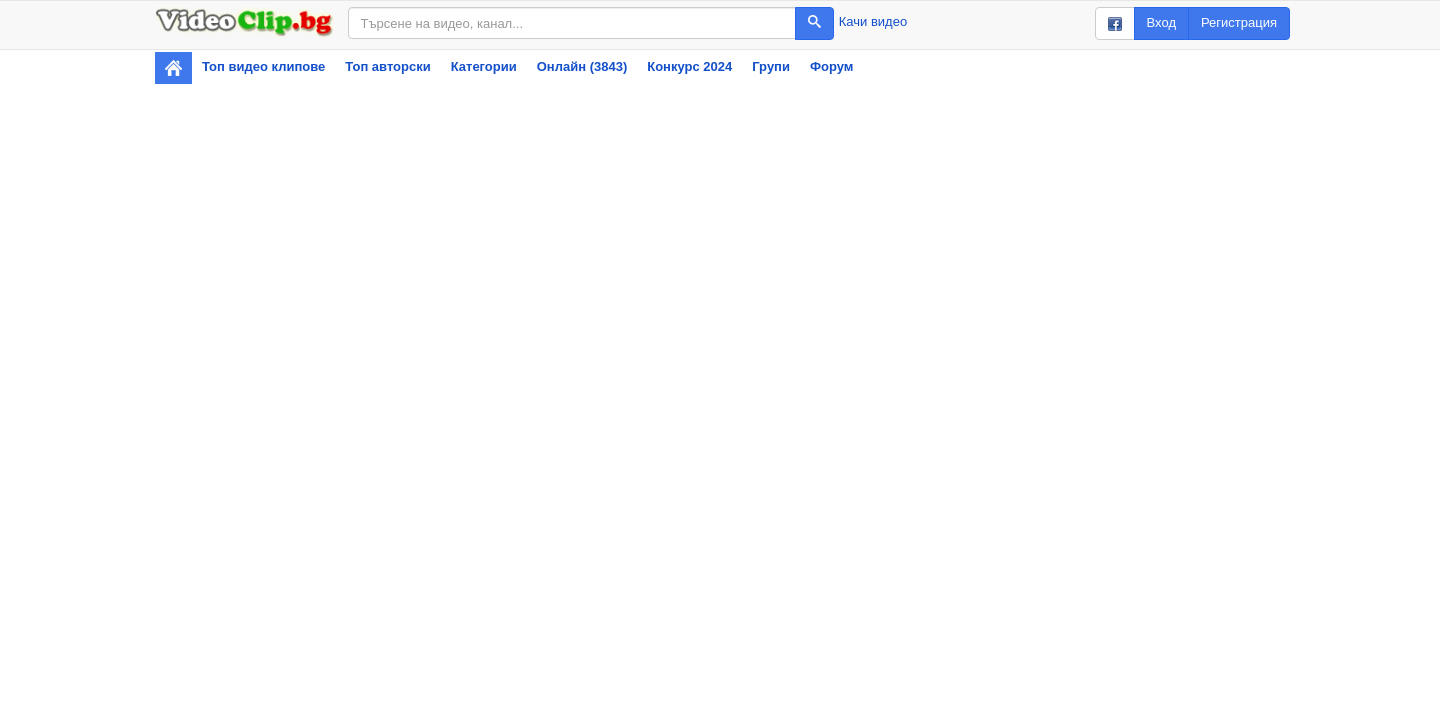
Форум (831, 66)
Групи (771, 66)
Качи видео (873, 21)
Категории (484, 66)
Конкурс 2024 (689, 66)
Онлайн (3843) (582, 66)
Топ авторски (387, 66)
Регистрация (1239, 22)
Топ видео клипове (263, 66)
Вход (1161, 22)
